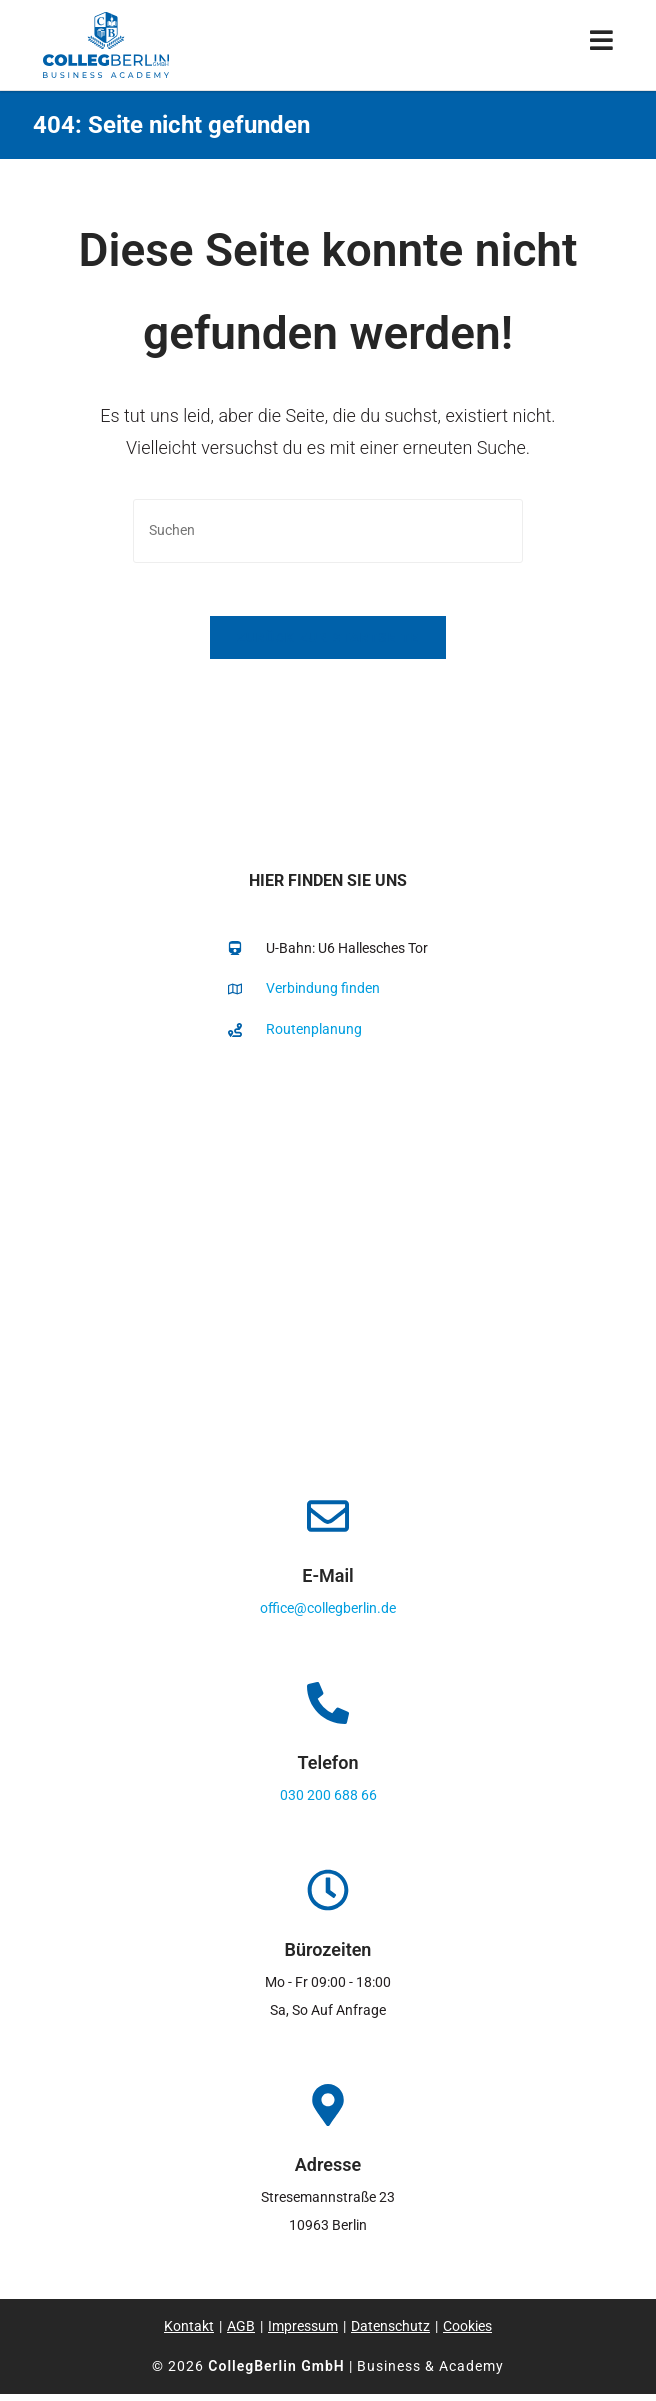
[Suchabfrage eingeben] (328, 530)
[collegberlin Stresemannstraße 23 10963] (328, 1267)
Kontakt (189, 2333)
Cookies (467, 2333)
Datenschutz (390, 2333)
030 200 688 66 (328, 1802)
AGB (241, 2333)
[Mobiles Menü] (602, 44)
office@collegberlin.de (328, 1615)
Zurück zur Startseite (328, 644)
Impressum (303, 2333)
